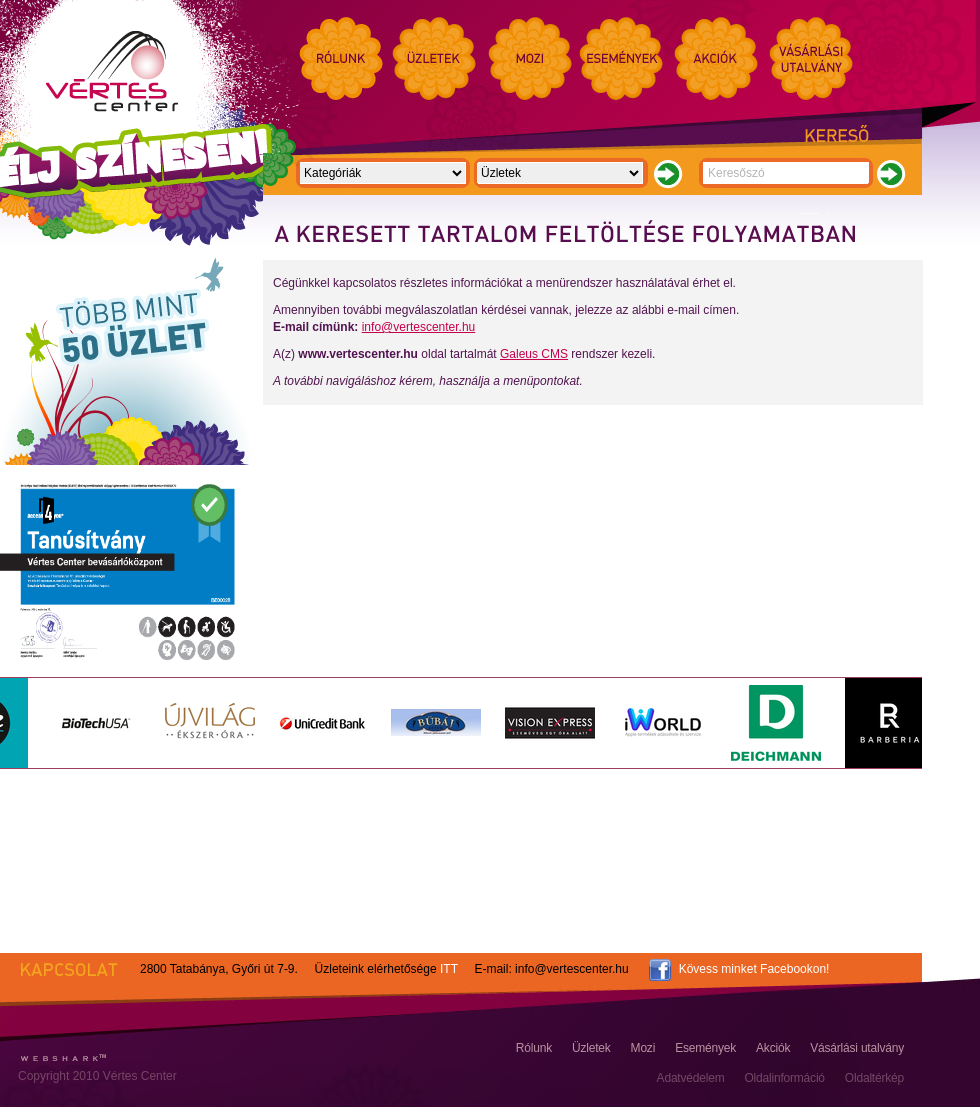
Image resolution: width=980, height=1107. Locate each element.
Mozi (643, 1048)
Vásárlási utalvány (857, 1048)
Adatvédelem (691, 1078)
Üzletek (591, 1048)
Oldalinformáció (784, 1078)
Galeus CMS (534, 354)
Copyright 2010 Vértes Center (97, 1076)
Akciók (773, 1048)
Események (705, 1048)
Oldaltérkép (874, 1078)
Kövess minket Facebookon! (754, 969)
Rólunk (534, 1048)
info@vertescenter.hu (419, 327)
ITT (449, 969)
